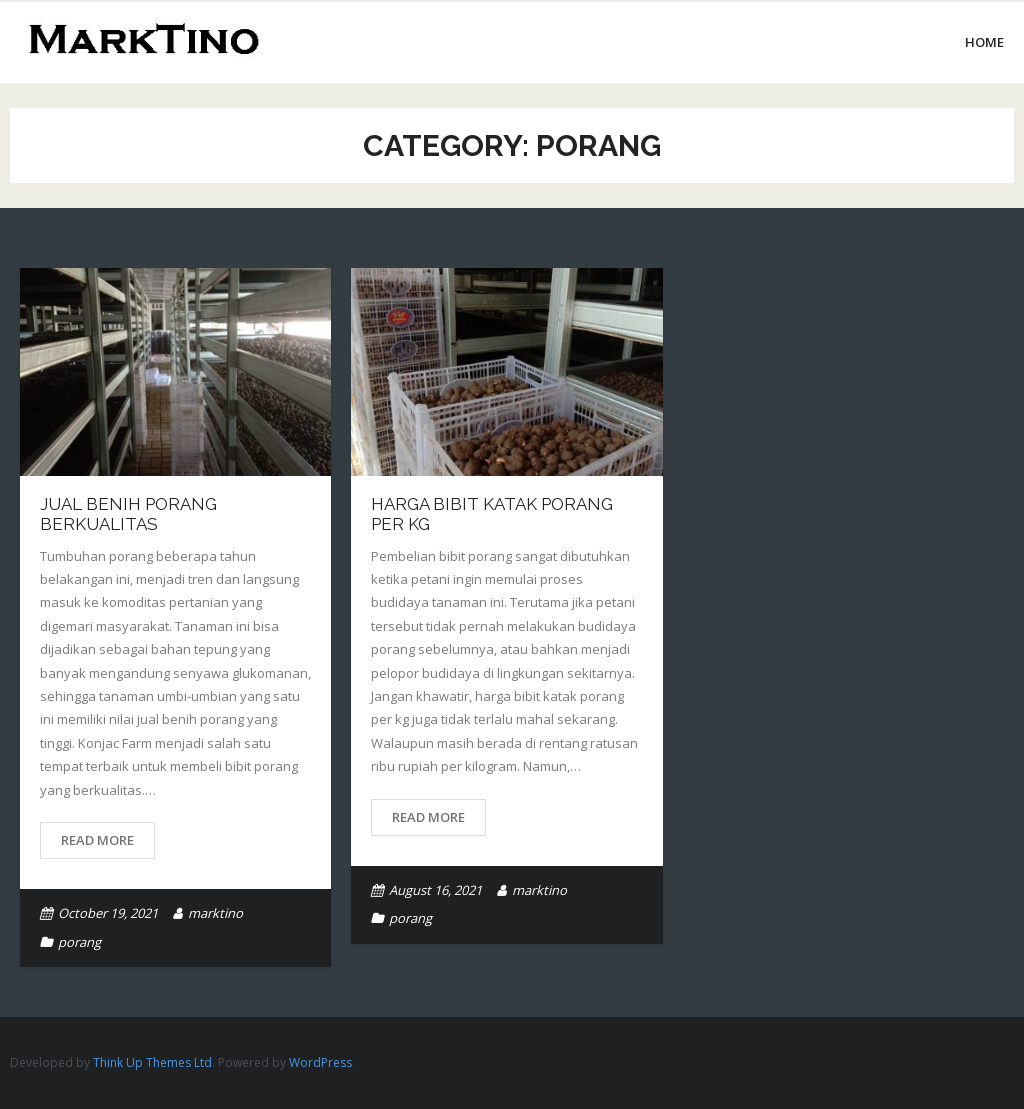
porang (79, 942)
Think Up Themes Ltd (152, 1062)
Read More (97, 840)
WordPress (320, 1062)
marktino (215, 913)
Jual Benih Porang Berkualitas (128, 514)
